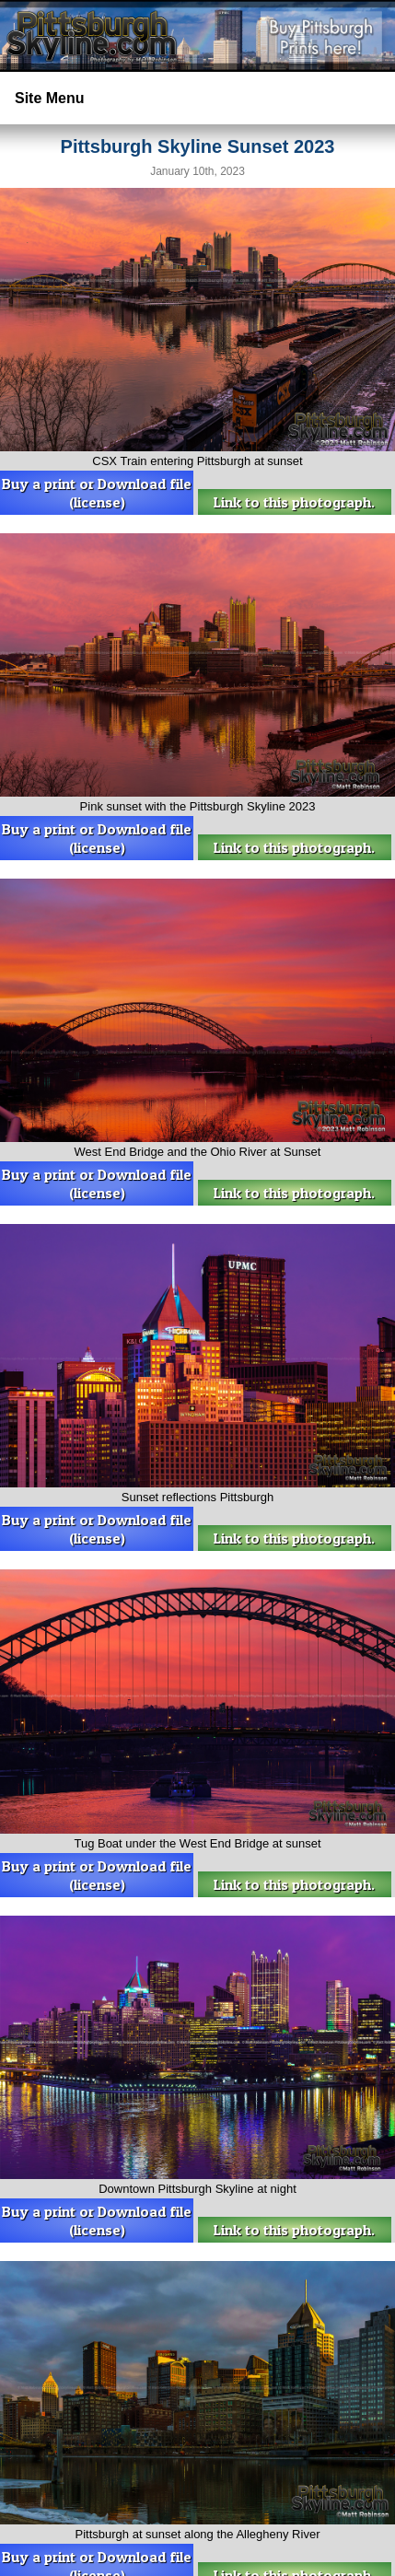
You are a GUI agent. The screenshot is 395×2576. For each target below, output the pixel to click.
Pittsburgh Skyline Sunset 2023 (198, 146)
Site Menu (50, 98)
